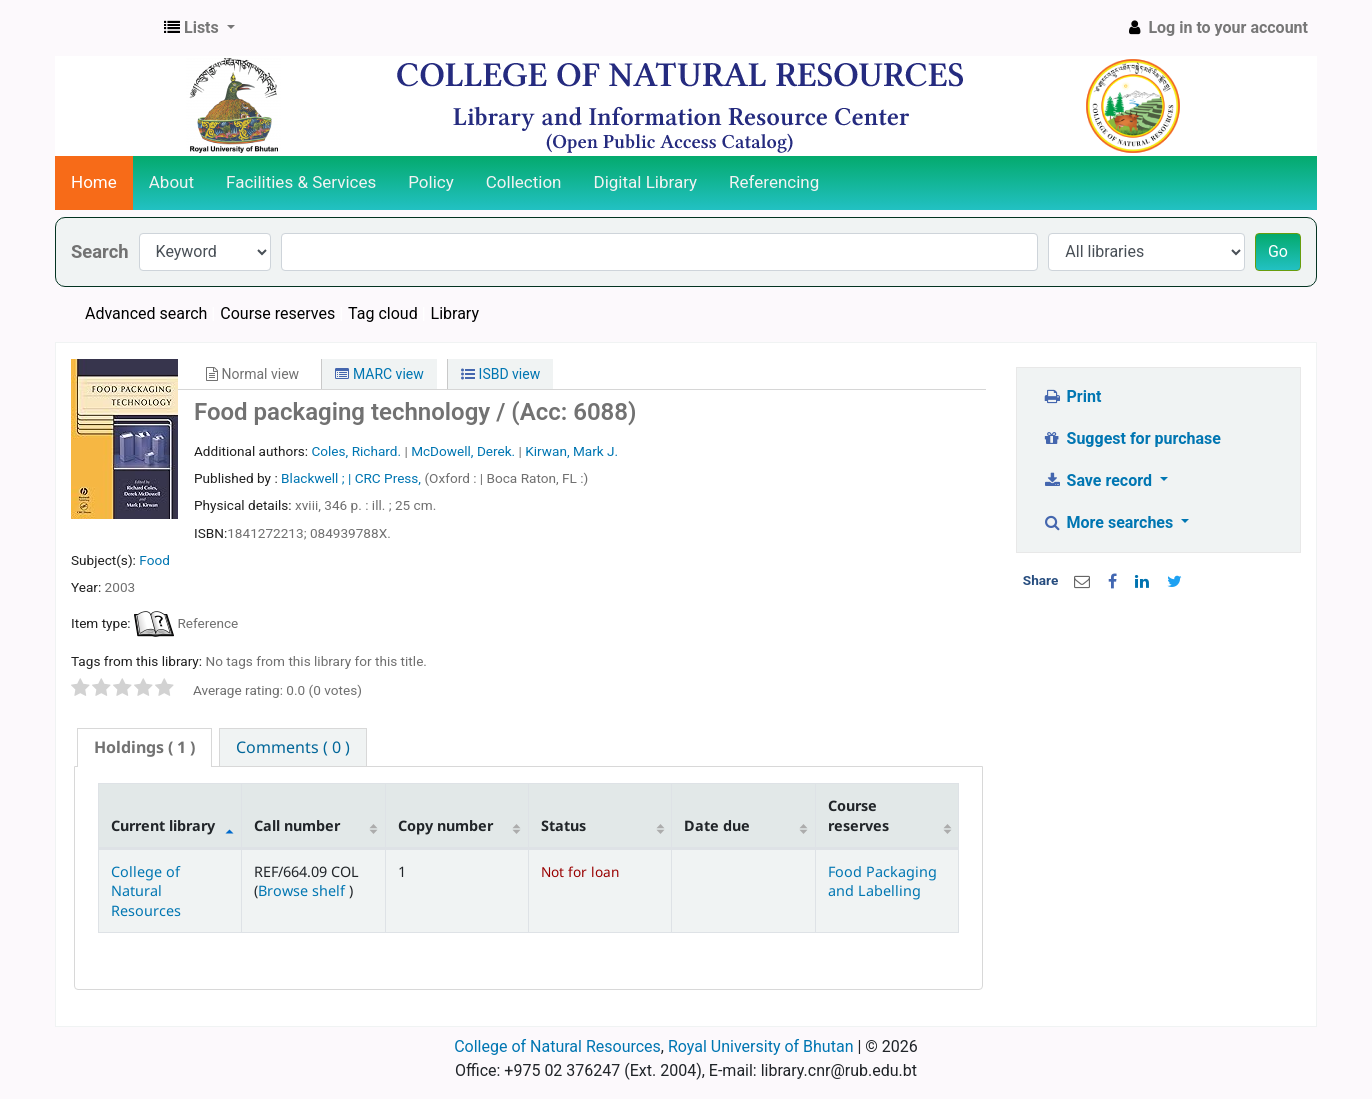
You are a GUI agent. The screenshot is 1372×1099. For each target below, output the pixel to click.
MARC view (379, 374)
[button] (199, 28)
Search (100, 251)
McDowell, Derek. (463, 451)
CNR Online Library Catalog (106, 28)
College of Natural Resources (146, 891)
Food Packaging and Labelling (882, 881)
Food (154, 560)
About (171, 182)
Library (455, 313)
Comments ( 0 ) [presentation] (293, 747)
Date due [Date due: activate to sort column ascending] (717, 825)
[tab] (144, 747)
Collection (524, 182)
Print (1071, 396)
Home (94, 182)
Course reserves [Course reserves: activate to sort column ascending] (858, 815)
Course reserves (277, 313)
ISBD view (500, 374)
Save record (1099, 480)
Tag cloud (383, 313)
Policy (431, 182)
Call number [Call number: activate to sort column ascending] (297, 825)
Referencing (774, 182)
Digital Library (646, 182)
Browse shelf (303, 890)
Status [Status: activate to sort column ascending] (563, 825)
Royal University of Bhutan (761, 1046)
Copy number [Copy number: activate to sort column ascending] (445, 825)
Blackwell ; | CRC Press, (352, 478)
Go (1278, 251)
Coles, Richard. (356, 451)
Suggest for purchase (1131, 438)
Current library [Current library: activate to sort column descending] (163, 825)
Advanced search (146, 313)
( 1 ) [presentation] (144, 747)
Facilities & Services (301, 182)
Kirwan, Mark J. (571, 451)
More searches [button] (1109, 522)
